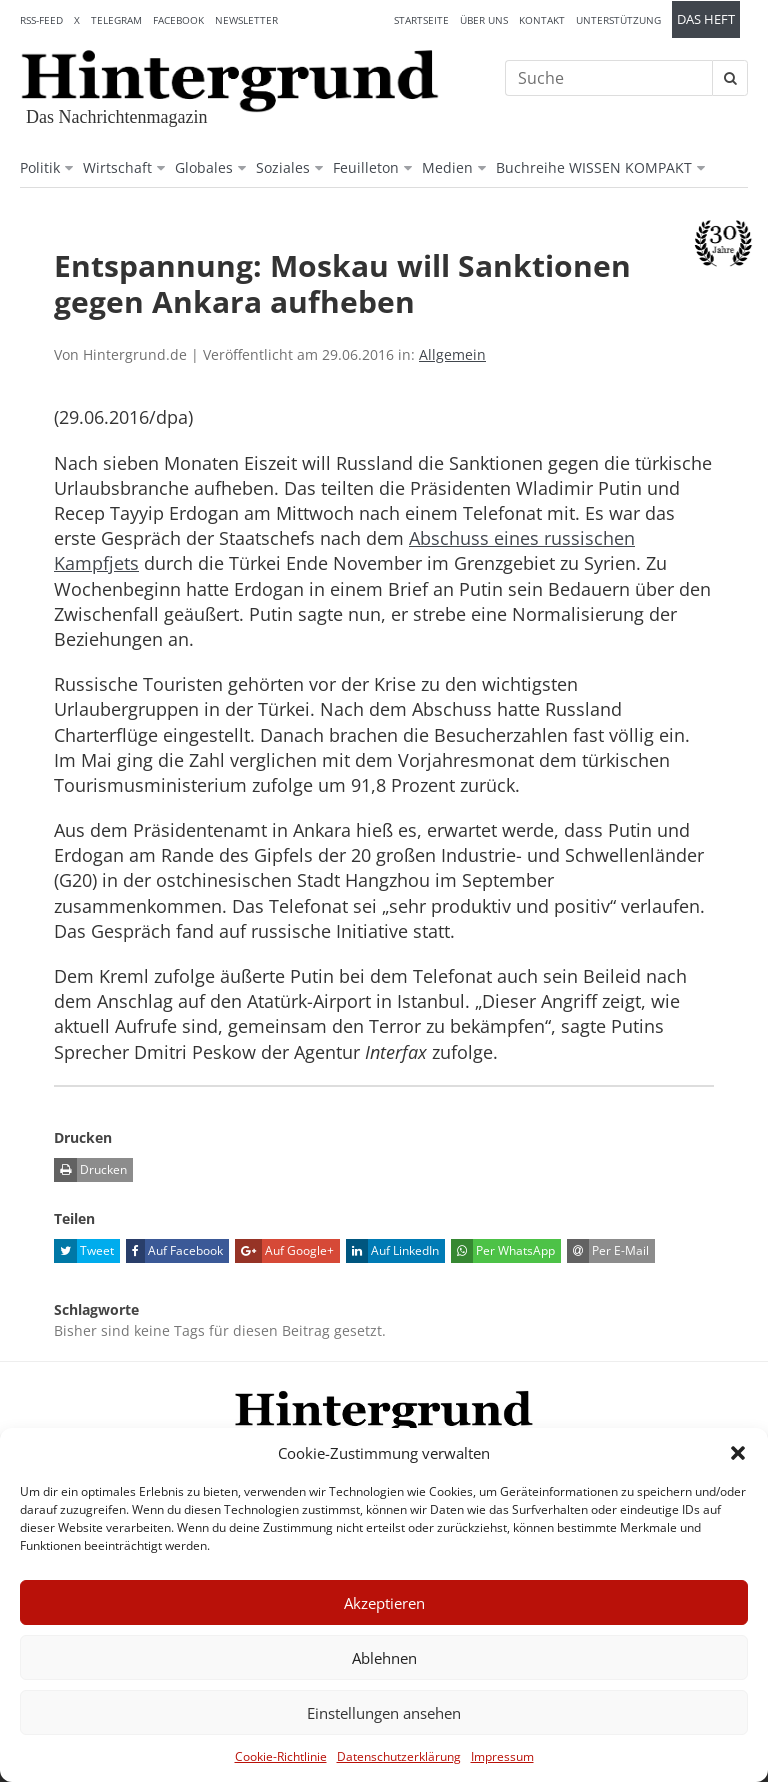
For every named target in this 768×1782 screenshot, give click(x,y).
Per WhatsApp (503, 1251)
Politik (40, 167)
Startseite (421, 20)
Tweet (84, 1251)
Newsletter (246, 20)
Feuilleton (366, 167)
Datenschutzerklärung (399, 1756)
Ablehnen (384, 1658)
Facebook (178, 20)
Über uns (484, 20)
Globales (204, 167)
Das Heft (706, 19)
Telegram (116, 20)
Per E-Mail (608, 1251)
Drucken (90, 1170)
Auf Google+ (284, 1251)
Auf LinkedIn (392, 1251)
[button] (738, 1453)
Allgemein (452, 354)
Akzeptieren (384, 1603)
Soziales (283, 167)
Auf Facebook (174, 1251)
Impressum (502, 1756)
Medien (447, 167)
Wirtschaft (117, 167)
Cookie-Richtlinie (281, 1756)
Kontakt (542, 20)
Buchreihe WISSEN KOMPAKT (594, 167)
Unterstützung (618, 20)
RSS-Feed (41, 20)
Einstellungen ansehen (384, 1713)
